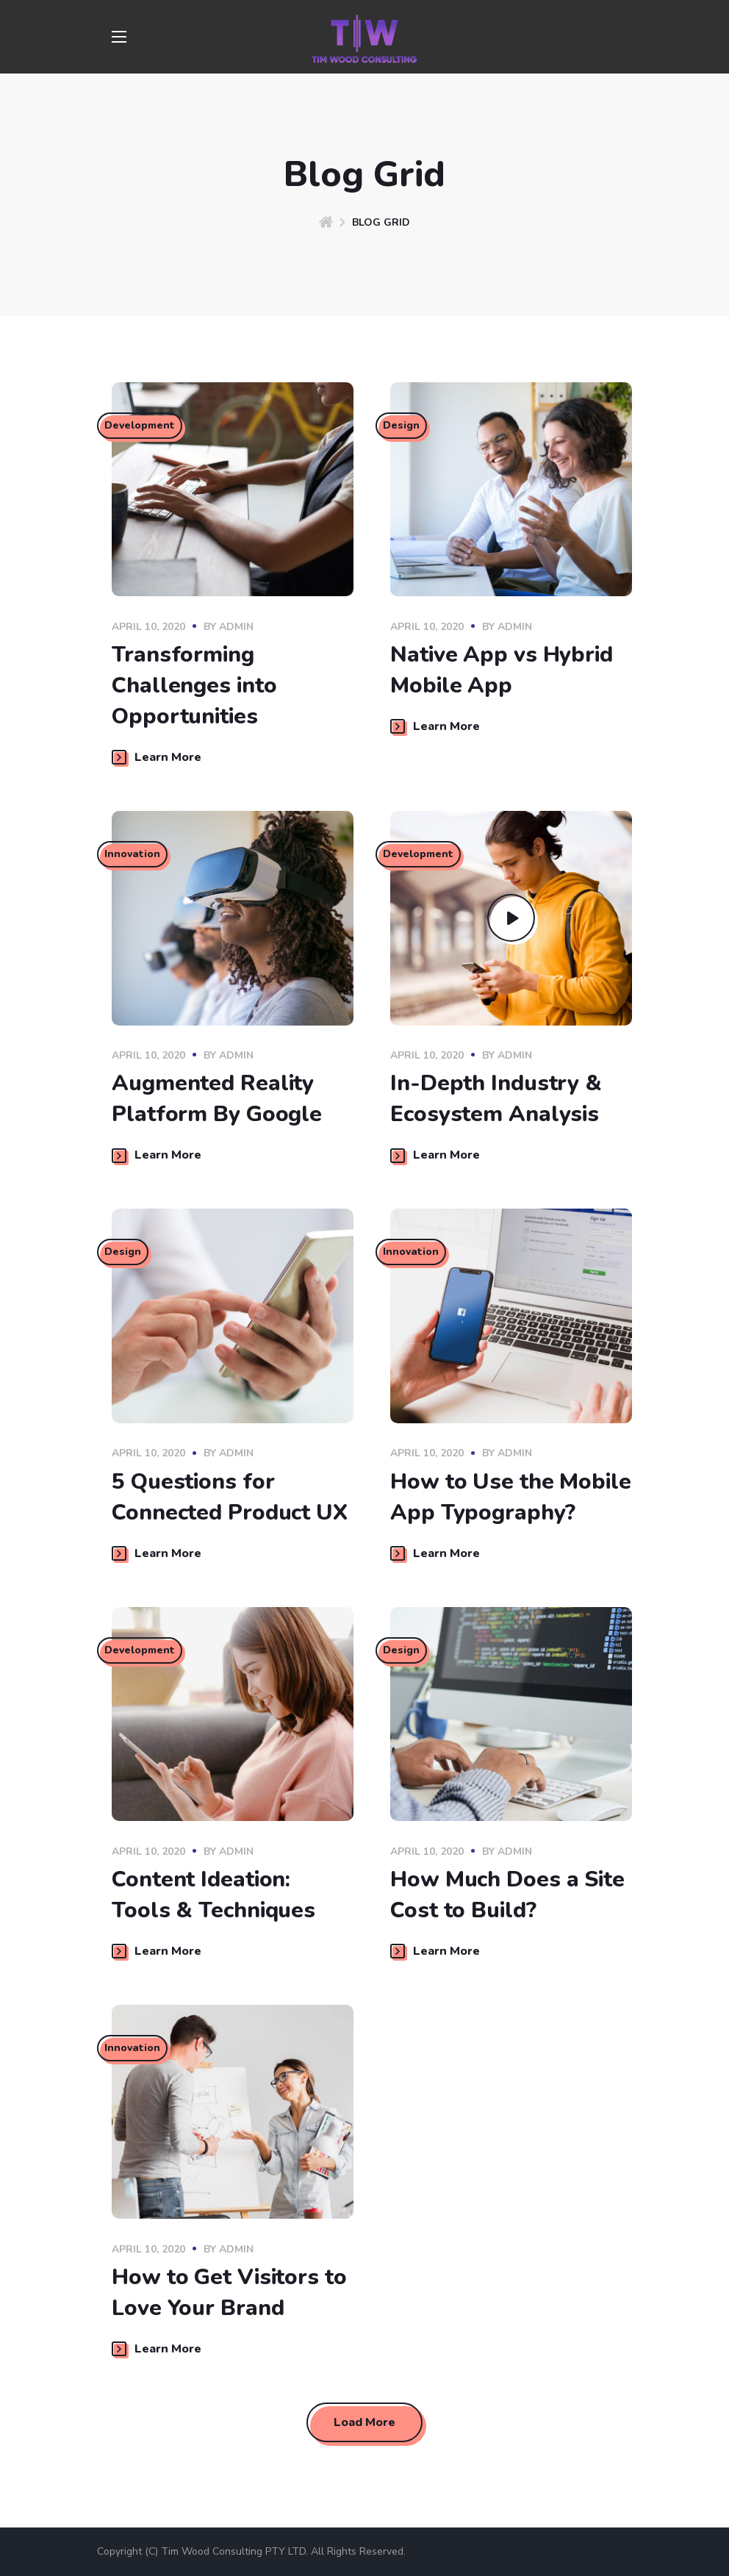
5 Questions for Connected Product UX (230, 1497)
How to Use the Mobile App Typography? (510, 1497)
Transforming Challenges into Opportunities (194, 685)
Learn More (156, 757)
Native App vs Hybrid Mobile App (501, 670)
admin (236, 627)
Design (402, 427)
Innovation (134, 855)
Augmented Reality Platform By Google (217, 1098)
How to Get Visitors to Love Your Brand (229, 2292)
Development (141, 427)
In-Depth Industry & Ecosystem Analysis (496, 1098)
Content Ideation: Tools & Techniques (213, 1894)
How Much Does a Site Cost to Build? (507, 1894)
